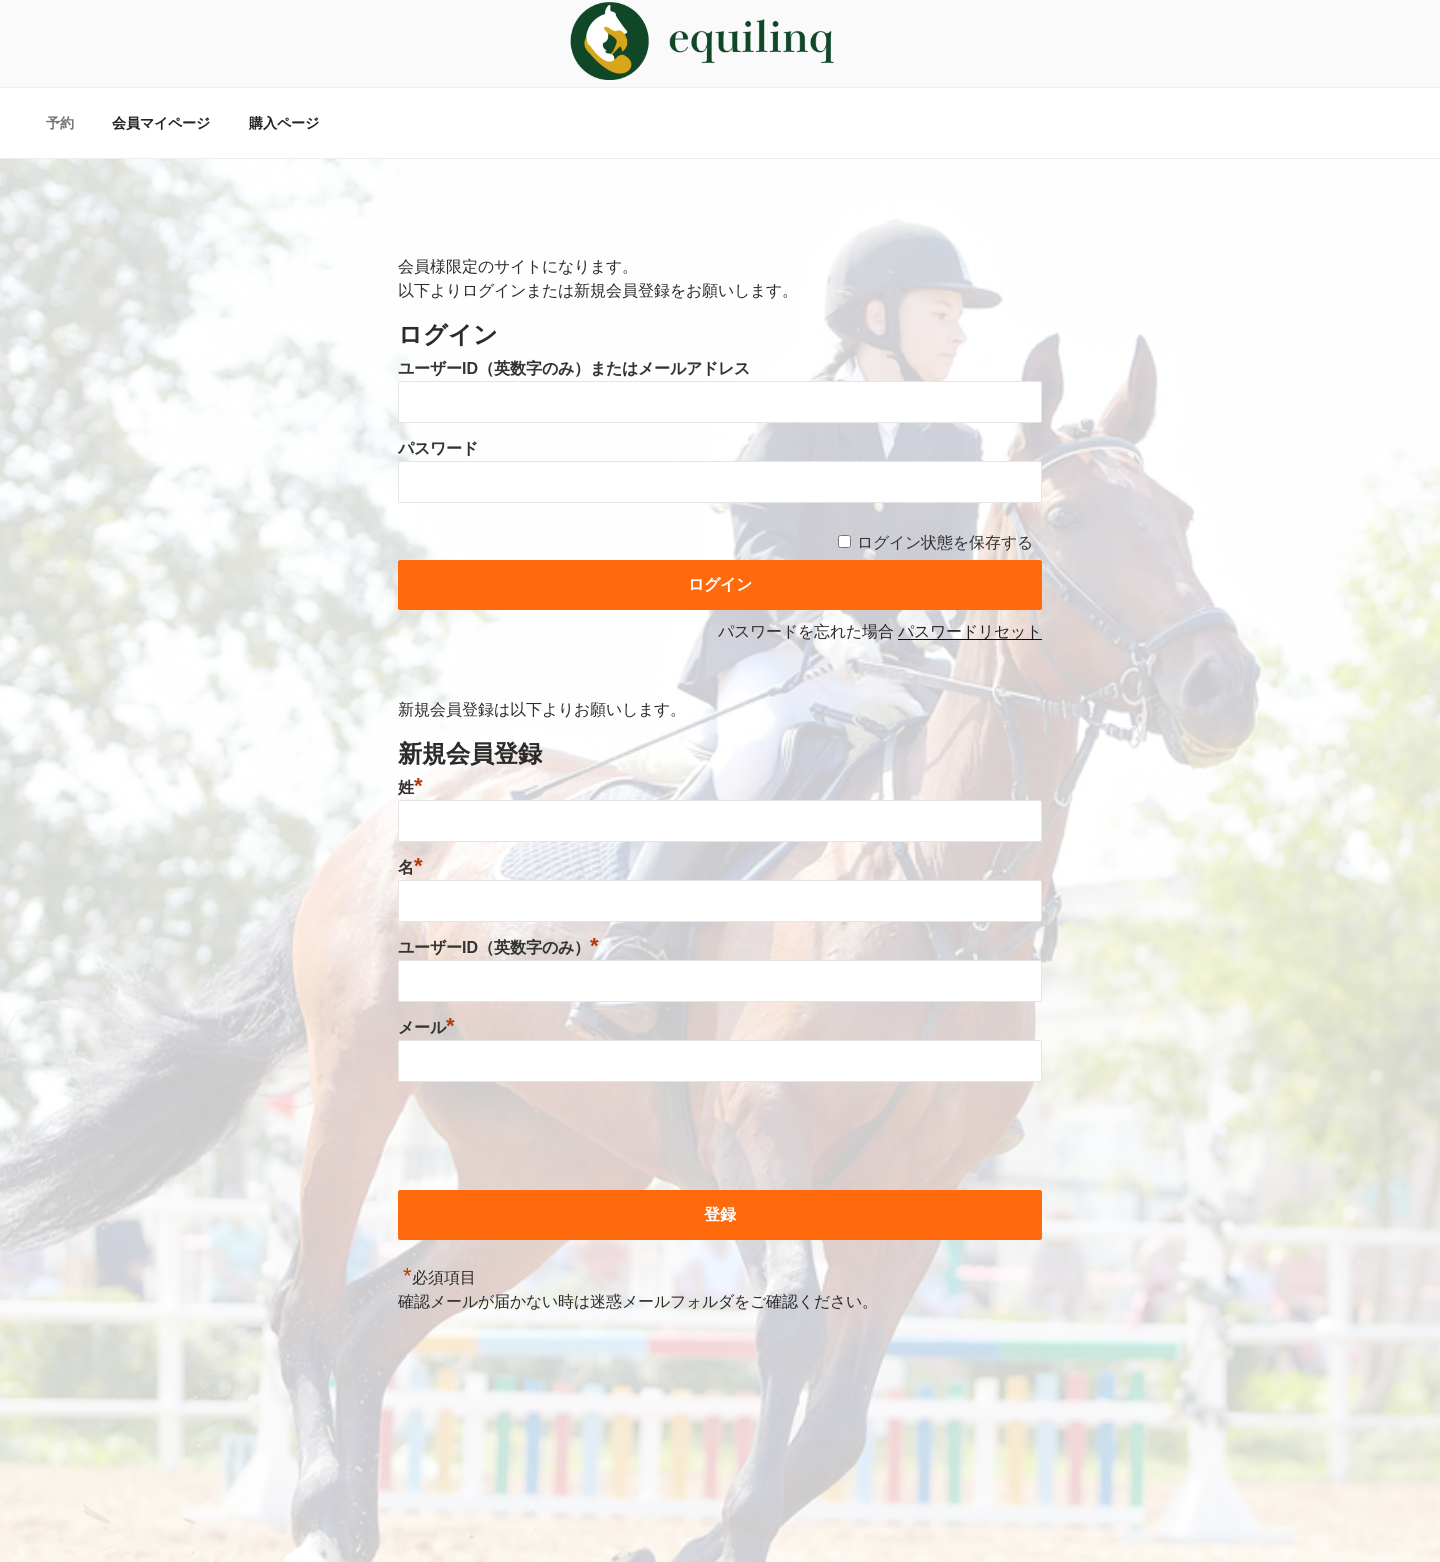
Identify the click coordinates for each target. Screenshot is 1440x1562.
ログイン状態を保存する (945, 542)
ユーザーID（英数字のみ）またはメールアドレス (574, 368)
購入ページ (284, 123)
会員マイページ (161, 123)
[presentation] (550, 1140)
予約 (60, 123)
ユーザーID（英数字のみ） (498, 947)
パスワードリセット (970, 631)
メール (426, 1027)
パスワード (438, 448)
